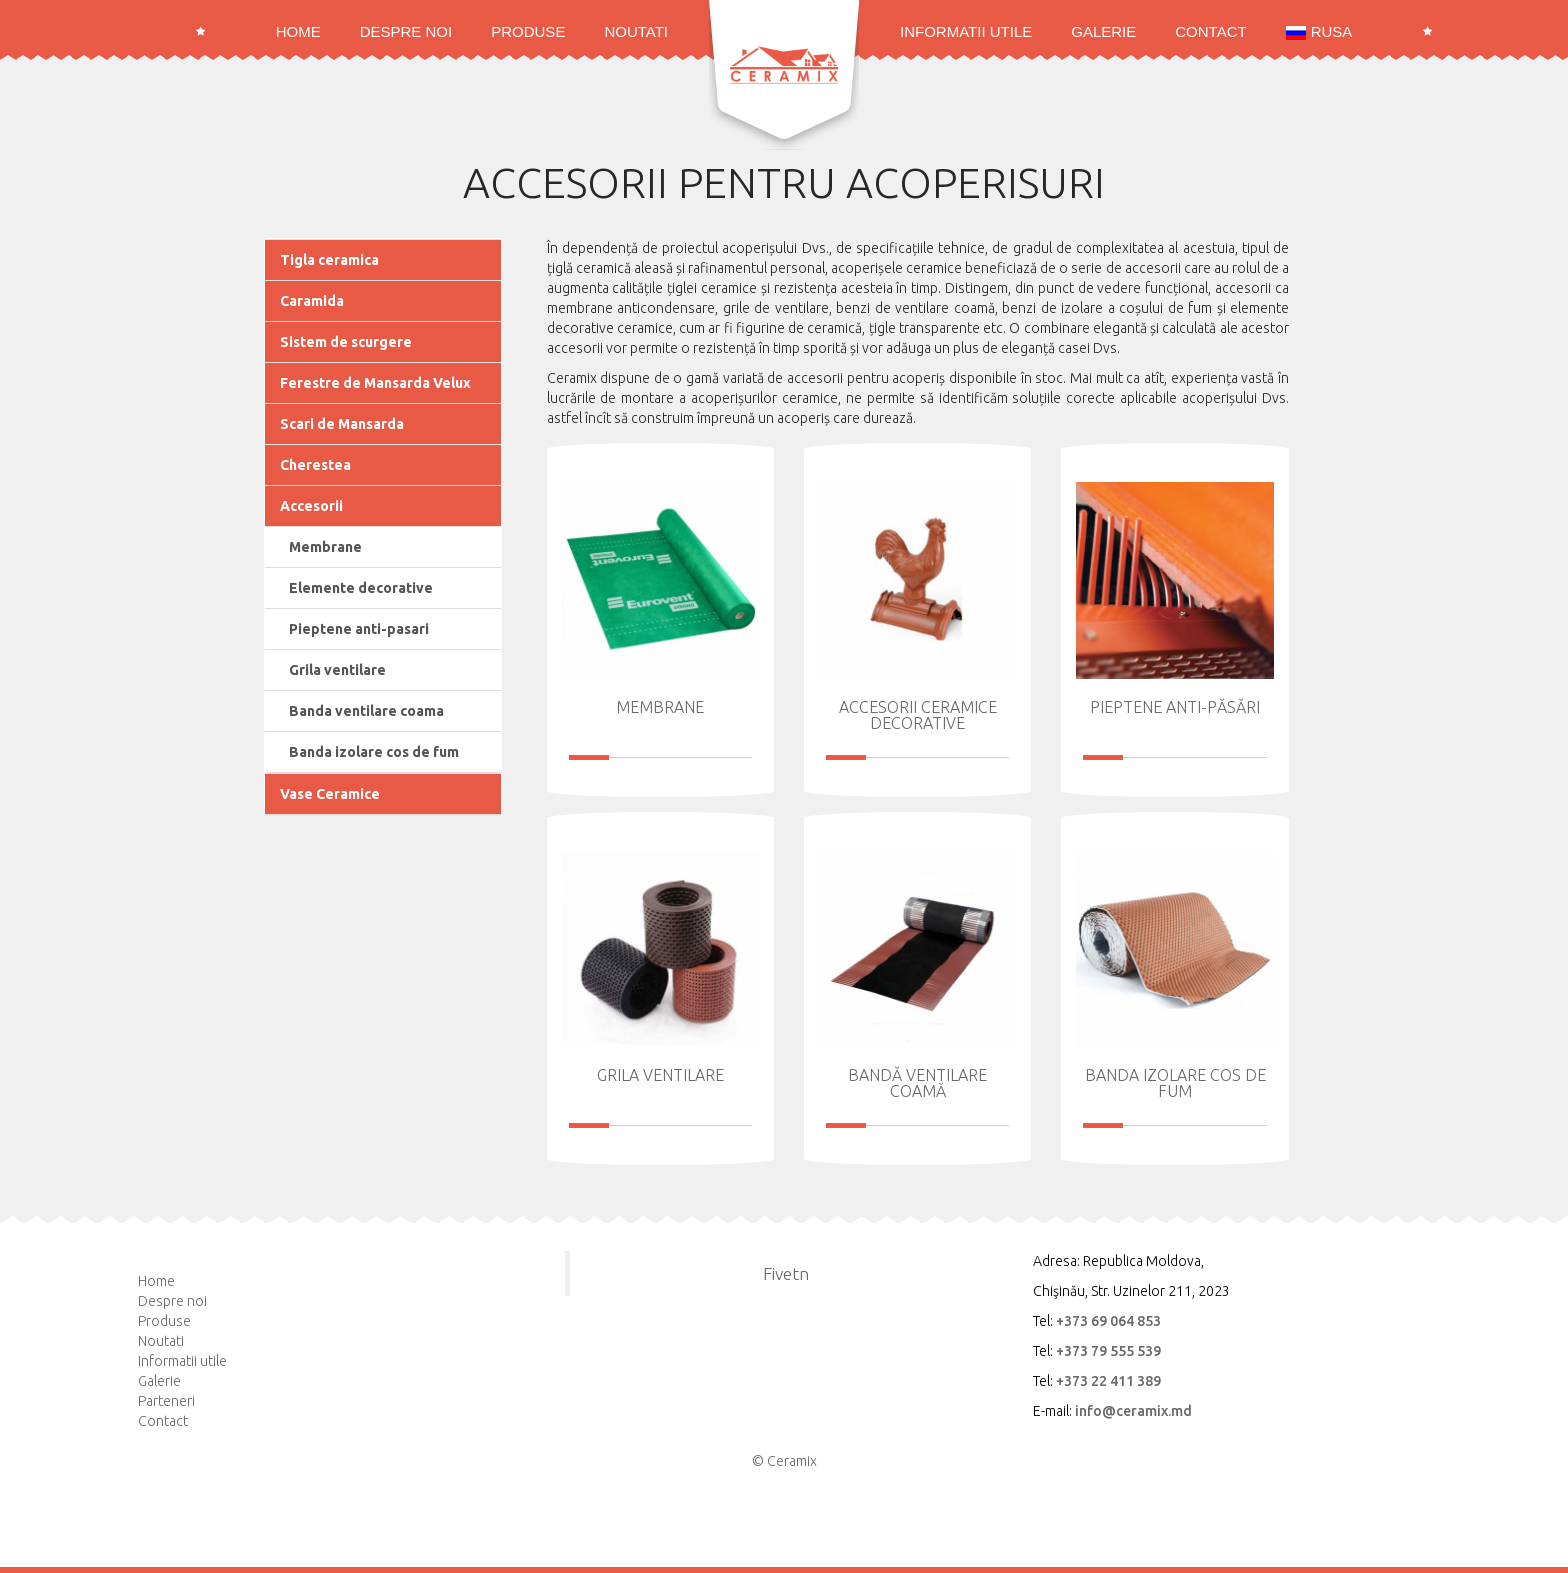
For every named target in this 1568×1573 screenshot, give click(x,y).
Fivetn (786, 1273)
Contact (1210, 31)
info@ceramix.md (1133, 1411)
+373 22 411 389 (1108, 1381)
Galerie (1103, 31)
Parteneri (166, 1401)
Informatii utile (966, 31)
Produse (528, 31)
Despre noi (406, 31)
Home (298, 31)
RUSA (1319, 31)
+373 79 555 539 (1108, 1351)
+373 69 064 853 (1108, 1321)
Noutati (636, 31)
